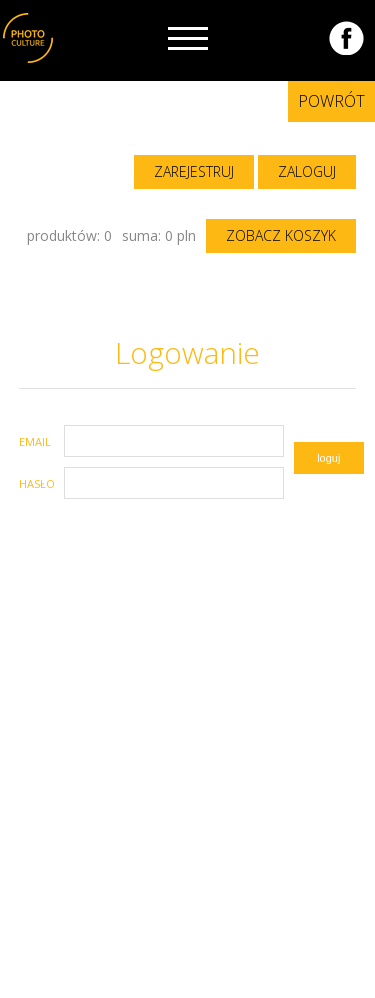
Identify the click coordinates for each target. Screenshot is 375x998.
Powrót (331, 101)
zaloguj (307, 171)
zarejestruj (194, 171)
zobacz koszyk (281, 235)
